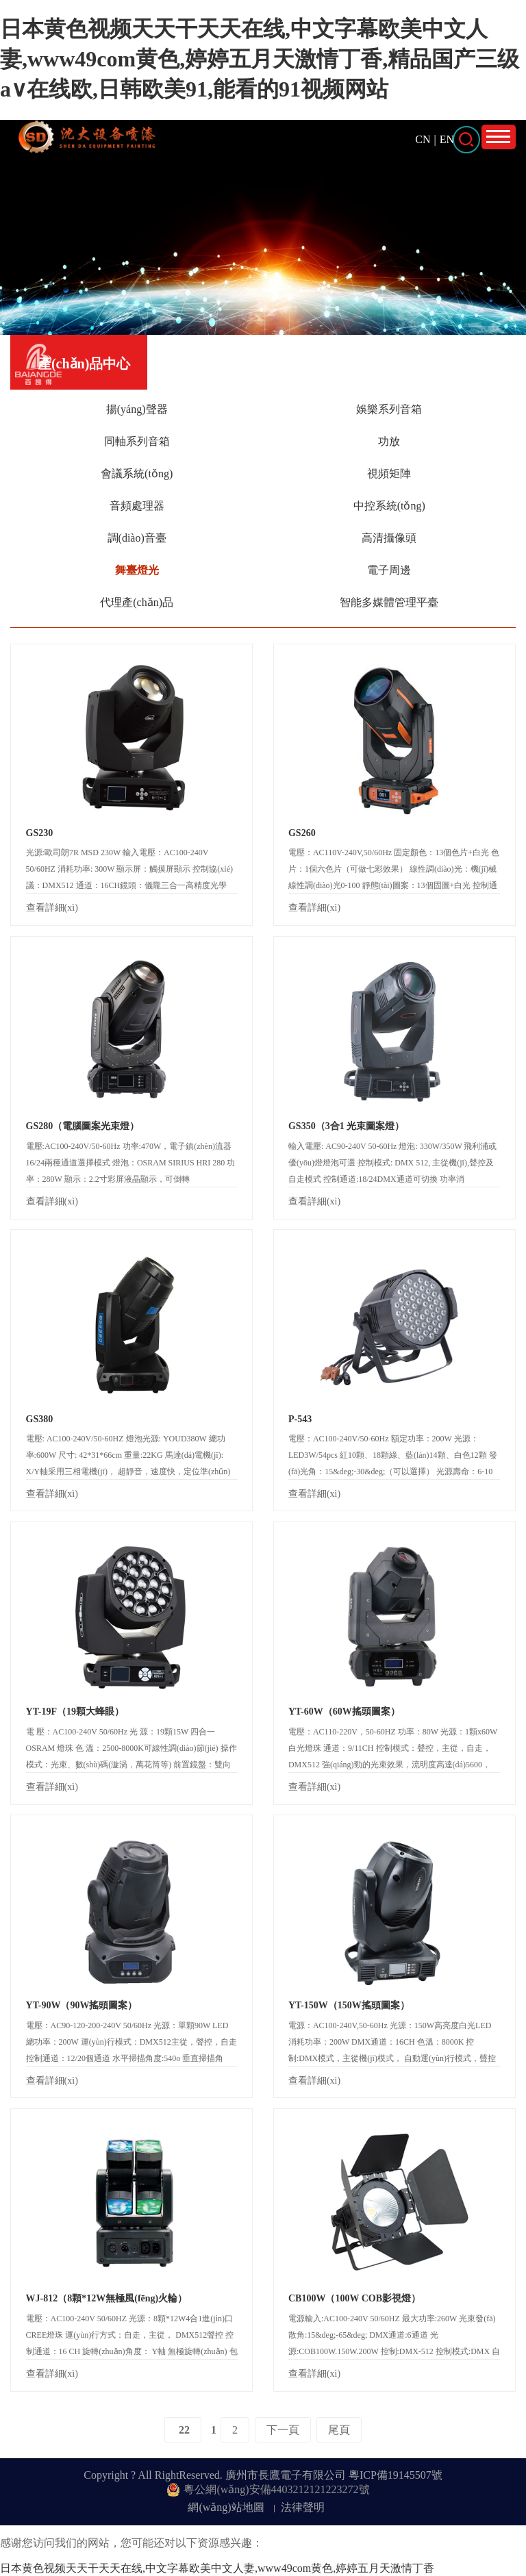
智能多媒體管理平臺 (389, 602)
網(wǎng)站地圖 (226, 2507)
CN (422, 139)
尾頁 (339, 2430)
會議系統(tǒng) (137, 473)
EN (447, 139)
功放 (389, 441)
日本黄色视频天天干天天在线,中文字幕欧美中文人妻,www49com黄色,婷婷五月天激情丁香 (217, 2568)
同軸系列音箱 (137, 441)
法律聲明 (303, 2507)
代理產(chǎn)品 (136, 602)
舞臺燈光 (137, 570)
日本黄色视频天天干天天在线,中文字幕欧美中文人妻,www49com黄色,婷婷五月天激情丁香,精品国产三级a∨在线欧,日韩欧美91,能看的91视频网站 (259, 58)
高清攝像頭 (389, 538)
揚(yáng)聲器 (137, 409)
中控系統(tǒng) (389, 506)
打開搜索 (466, 139)
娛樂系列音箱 (389, 409)
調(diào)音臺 (137, 538)
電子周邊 (389, 570)
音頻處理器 (137, 506)
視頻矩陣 (389, 473)
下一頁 (282, 2430)
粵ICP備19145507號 (395, 2475)
